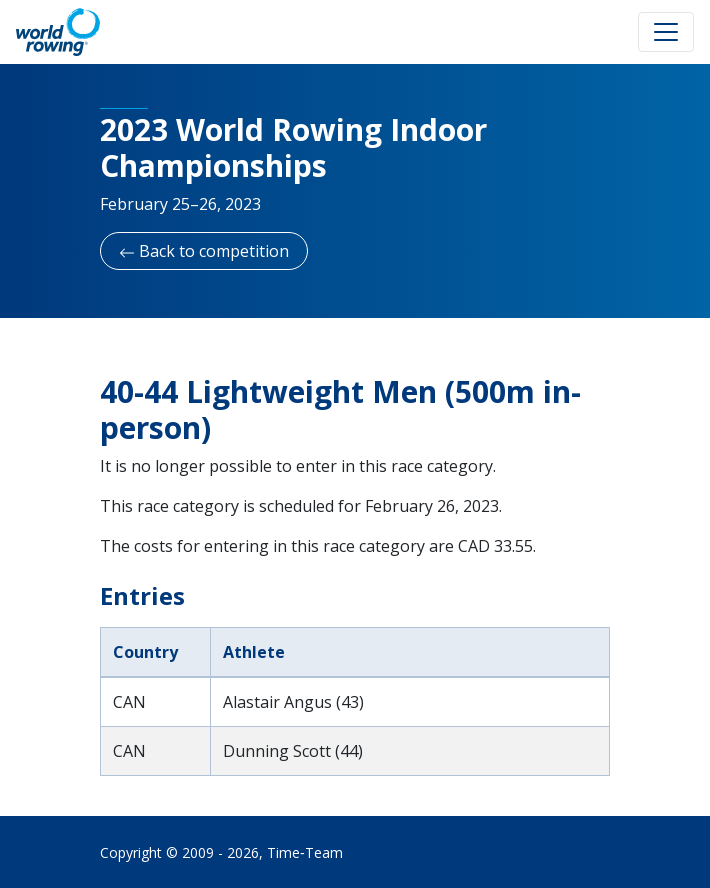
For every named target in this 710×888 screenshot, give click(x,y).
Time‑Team (305, 852)
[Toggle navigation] (666, 32)
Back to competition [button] (204, 251)
